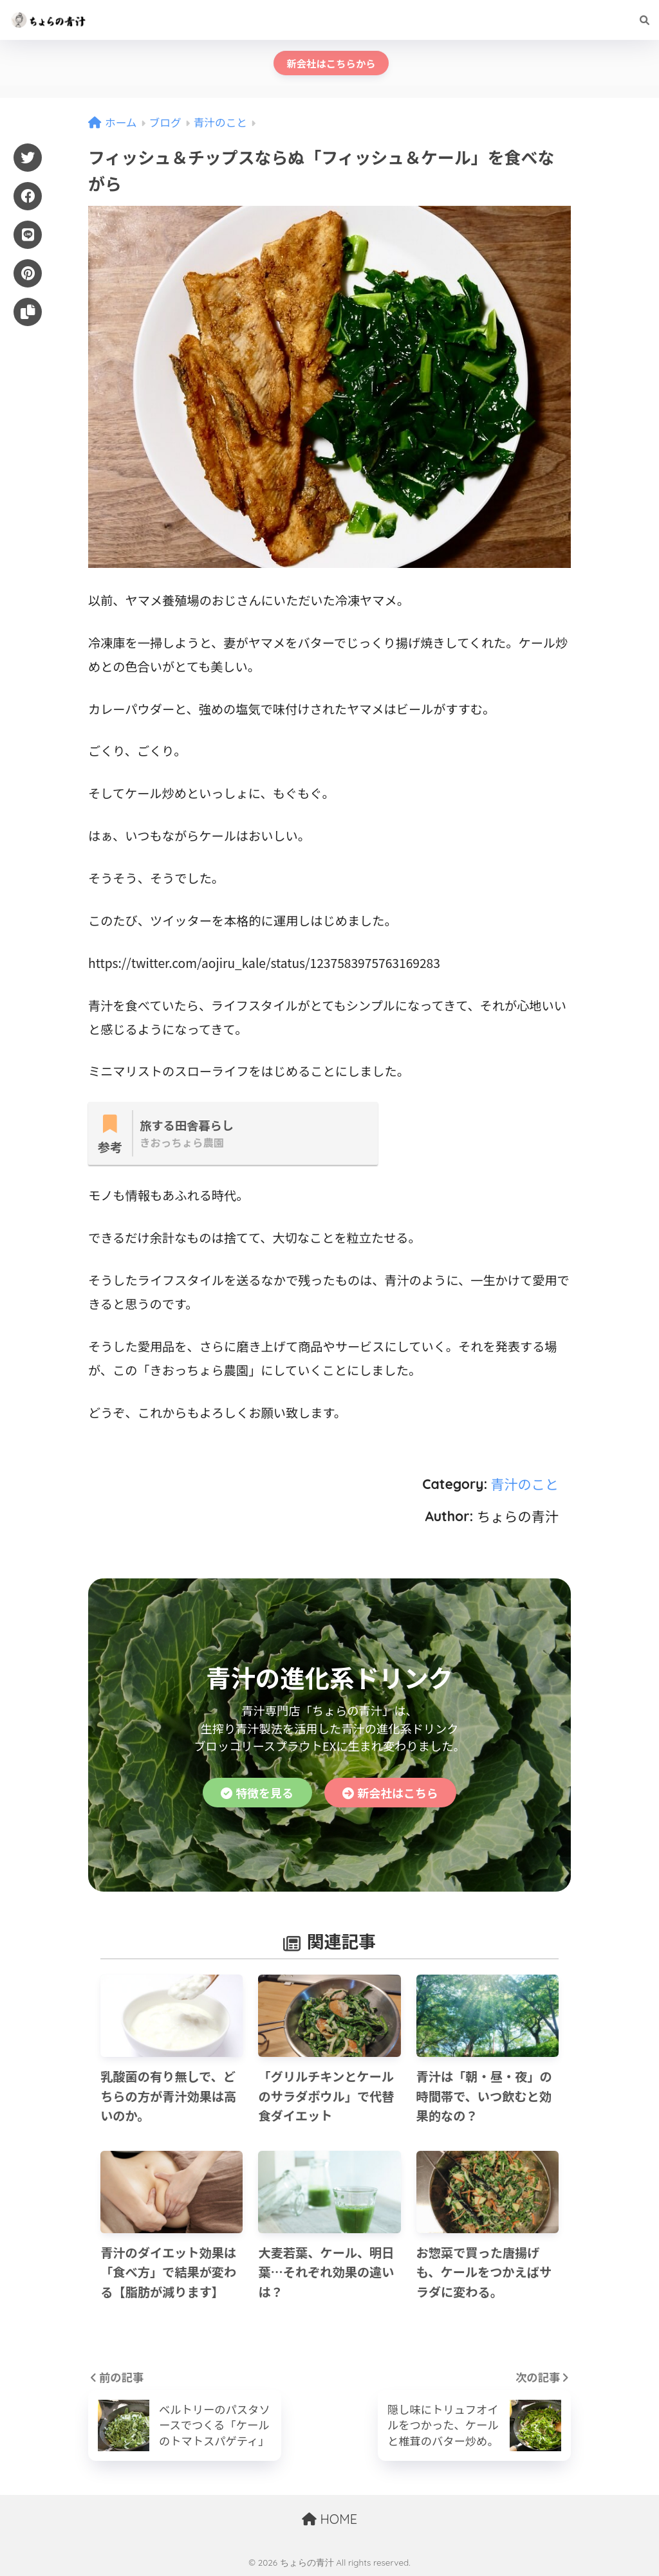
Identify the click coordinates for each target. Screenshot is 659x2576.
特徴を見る (257, 1792)
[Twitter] (28, 157)
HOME (329, 2519)
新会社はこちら (390, 1792)
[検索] (638, 20)
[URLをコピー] (28, 312)
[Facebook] (28, 196)
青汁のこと (524, 1484)
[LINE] (28, 235)
